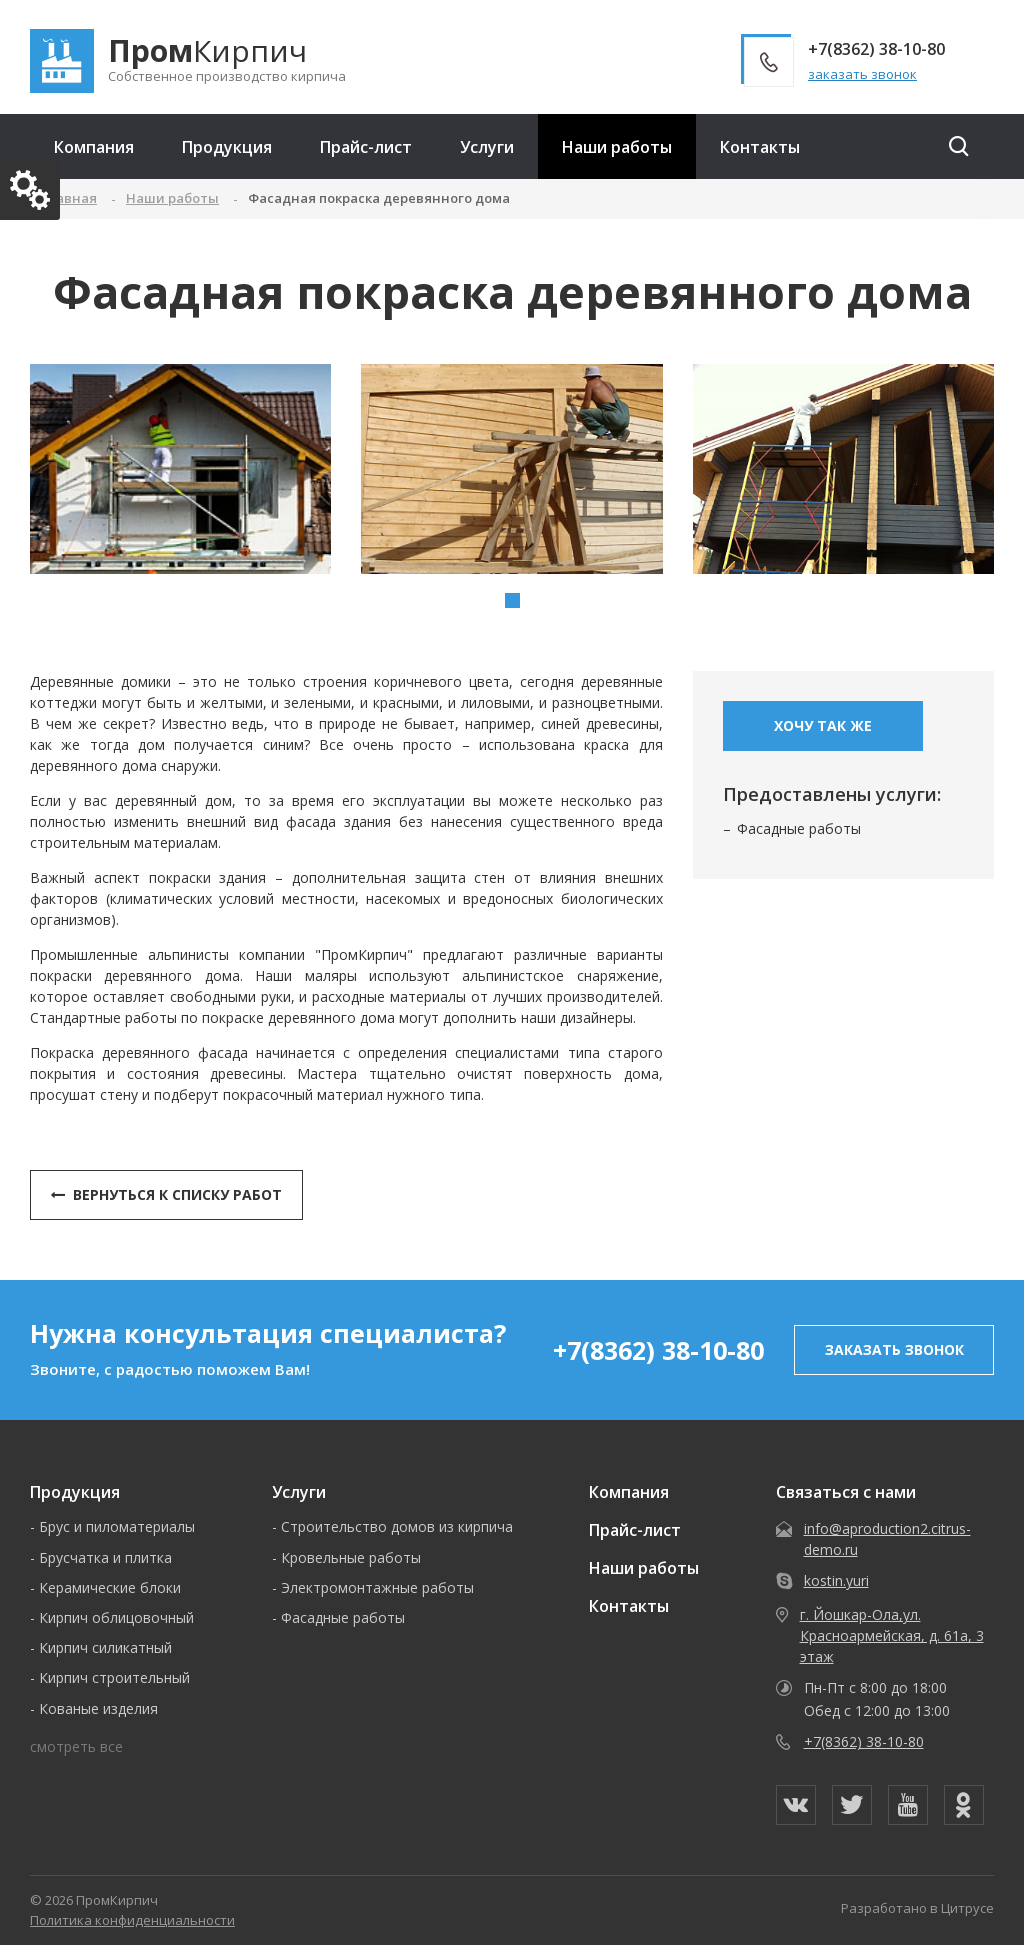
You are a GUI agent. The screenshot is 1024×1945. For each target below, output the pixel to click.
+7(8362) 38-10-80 (658, 1350)
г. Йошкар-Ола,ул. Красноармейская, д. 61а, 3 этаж (892, 1635)
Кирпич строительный (114, 1677)
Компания (94, 147)
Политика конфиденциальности (132, 1920)
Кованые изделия (98, 1708)
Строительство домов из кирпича (397, 1526)
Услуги (487, 147)
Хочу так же (823, 725)
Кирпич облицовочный (116, 1617)
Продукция (227, 147)
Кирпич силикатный (105, 1647)
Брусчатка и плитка (105, 1557)
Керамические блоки (110, 1587)
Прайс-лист (366, 147)
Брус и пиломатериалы (117, 1526)
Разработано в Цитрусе (917, 1908)
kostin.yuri (836, 1580)
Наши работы (617, 147)
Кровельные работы (351, 1557)
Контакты (760, 147)
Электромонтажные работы (377, 1587)
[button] (512, 600)
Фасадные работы (799, 828)
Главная (68, 198)
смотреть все (76, 1746)
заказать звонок (862, 74)
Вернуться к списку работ (166, 1194)
